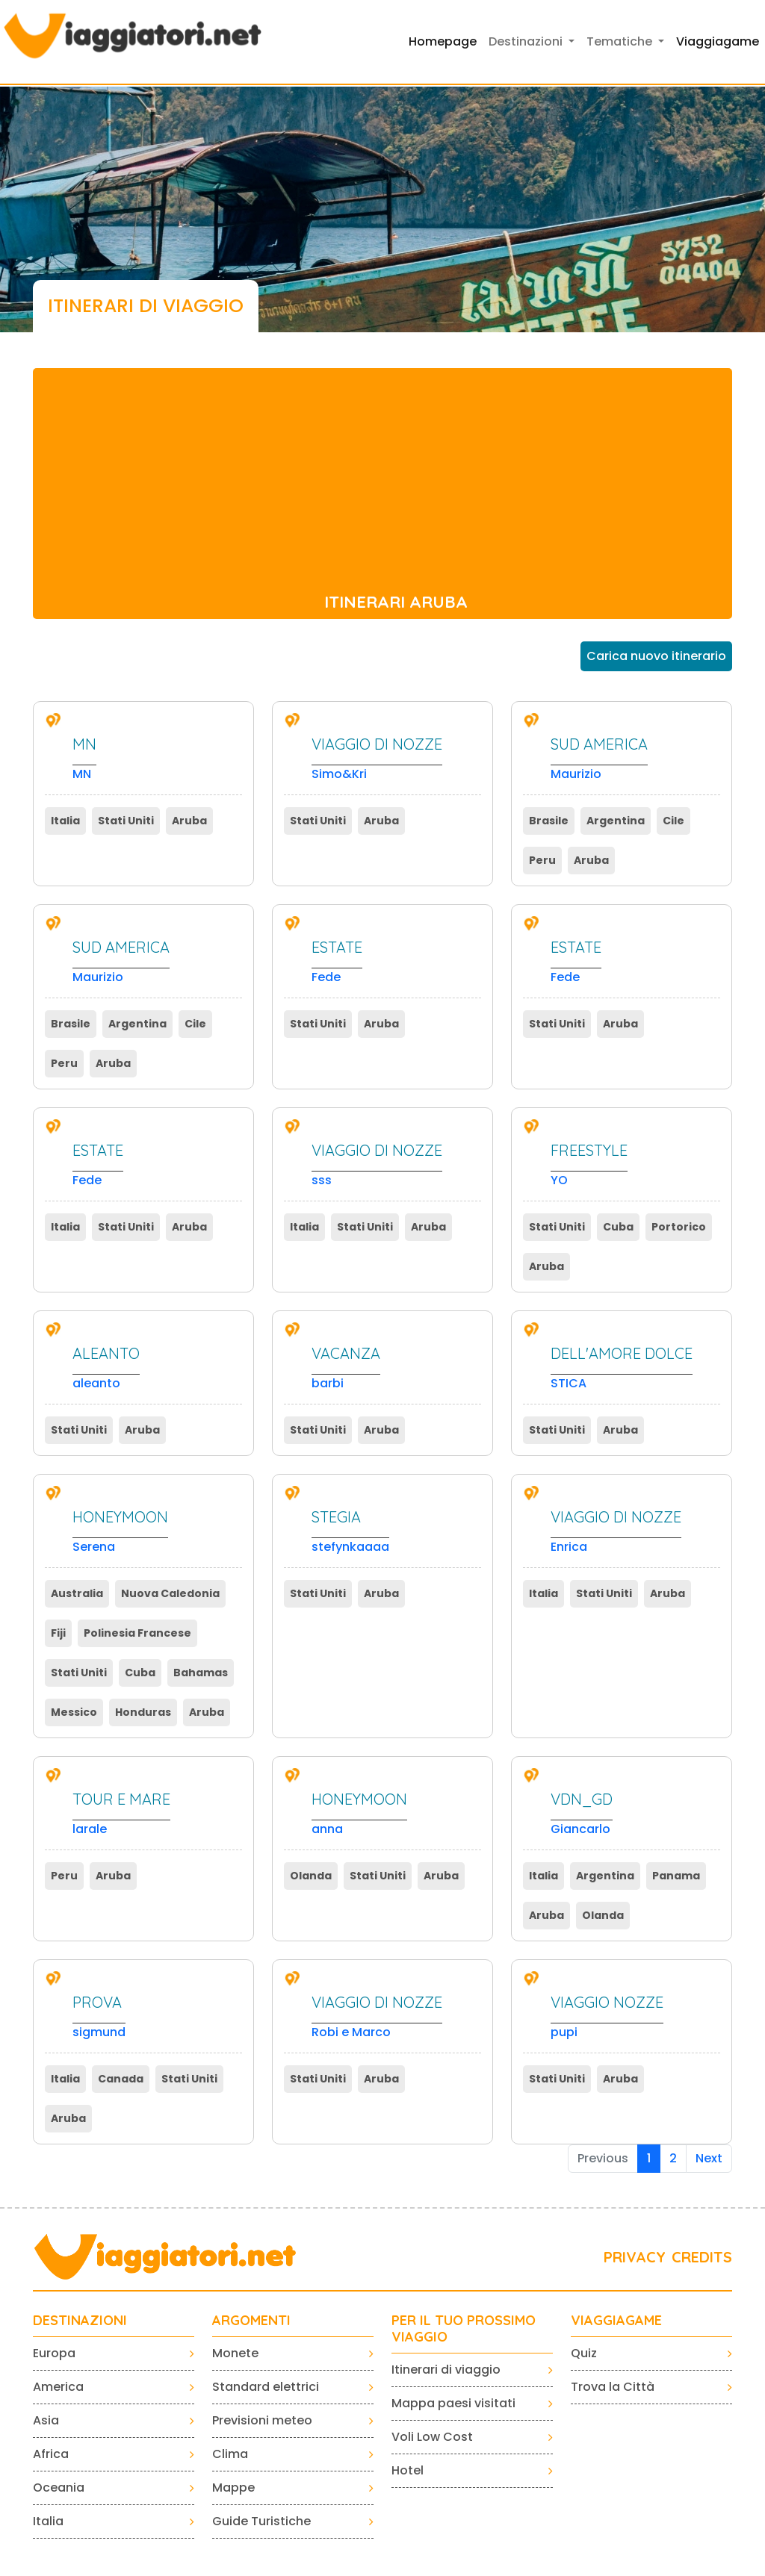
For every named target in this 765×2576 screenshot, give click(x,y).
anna (359, 1814)
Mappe (233, 2487)
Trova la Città (612, 2386)
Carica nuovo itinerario (656, 656)
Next (709, 2158)
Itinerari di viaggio (446, 2369)
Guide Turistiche (261, 2521)
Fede (337, 962)
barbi (346, 1368)
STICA (622, 1368)
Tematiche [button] (620, 41)
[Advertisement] (382, 472)
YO (589, 1165)
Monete (235, 2353)
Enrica (616, 1531)
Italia (48, 2521)
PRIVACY (635, 2256)
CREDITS (702, 2256)
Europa (54, 2353)
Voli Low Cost (432, 2436)
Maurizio (599, 759)
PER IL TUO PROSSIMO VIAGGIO (463, 2328)
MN (84, 759)
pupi (607, 2017)
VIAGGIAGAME (616, 2320)
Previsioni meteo (262, 2420)
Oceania (58, 2487)
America (58, 2386)
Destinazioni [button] (527, 41)
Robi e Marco (377, 2017)
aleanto (106, 1368)
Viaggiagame (717, 41)
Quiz (584, 2353)
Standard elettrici (265, 2386)
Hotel (407, 2470)
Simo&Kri (377, 759)
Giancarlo (582, 1814)
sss (377, 1165)
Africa (51, 2454)
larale (121, 1814)
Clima (230, 2454)
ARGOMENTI (251, 2320)
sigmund (99, 2017)
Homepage (443, 41)
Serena (120, 1531)
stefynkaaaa (350, 1531)
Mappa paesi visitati (453, 2403)
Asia (46, 2420)
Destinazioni (80, 2320)
